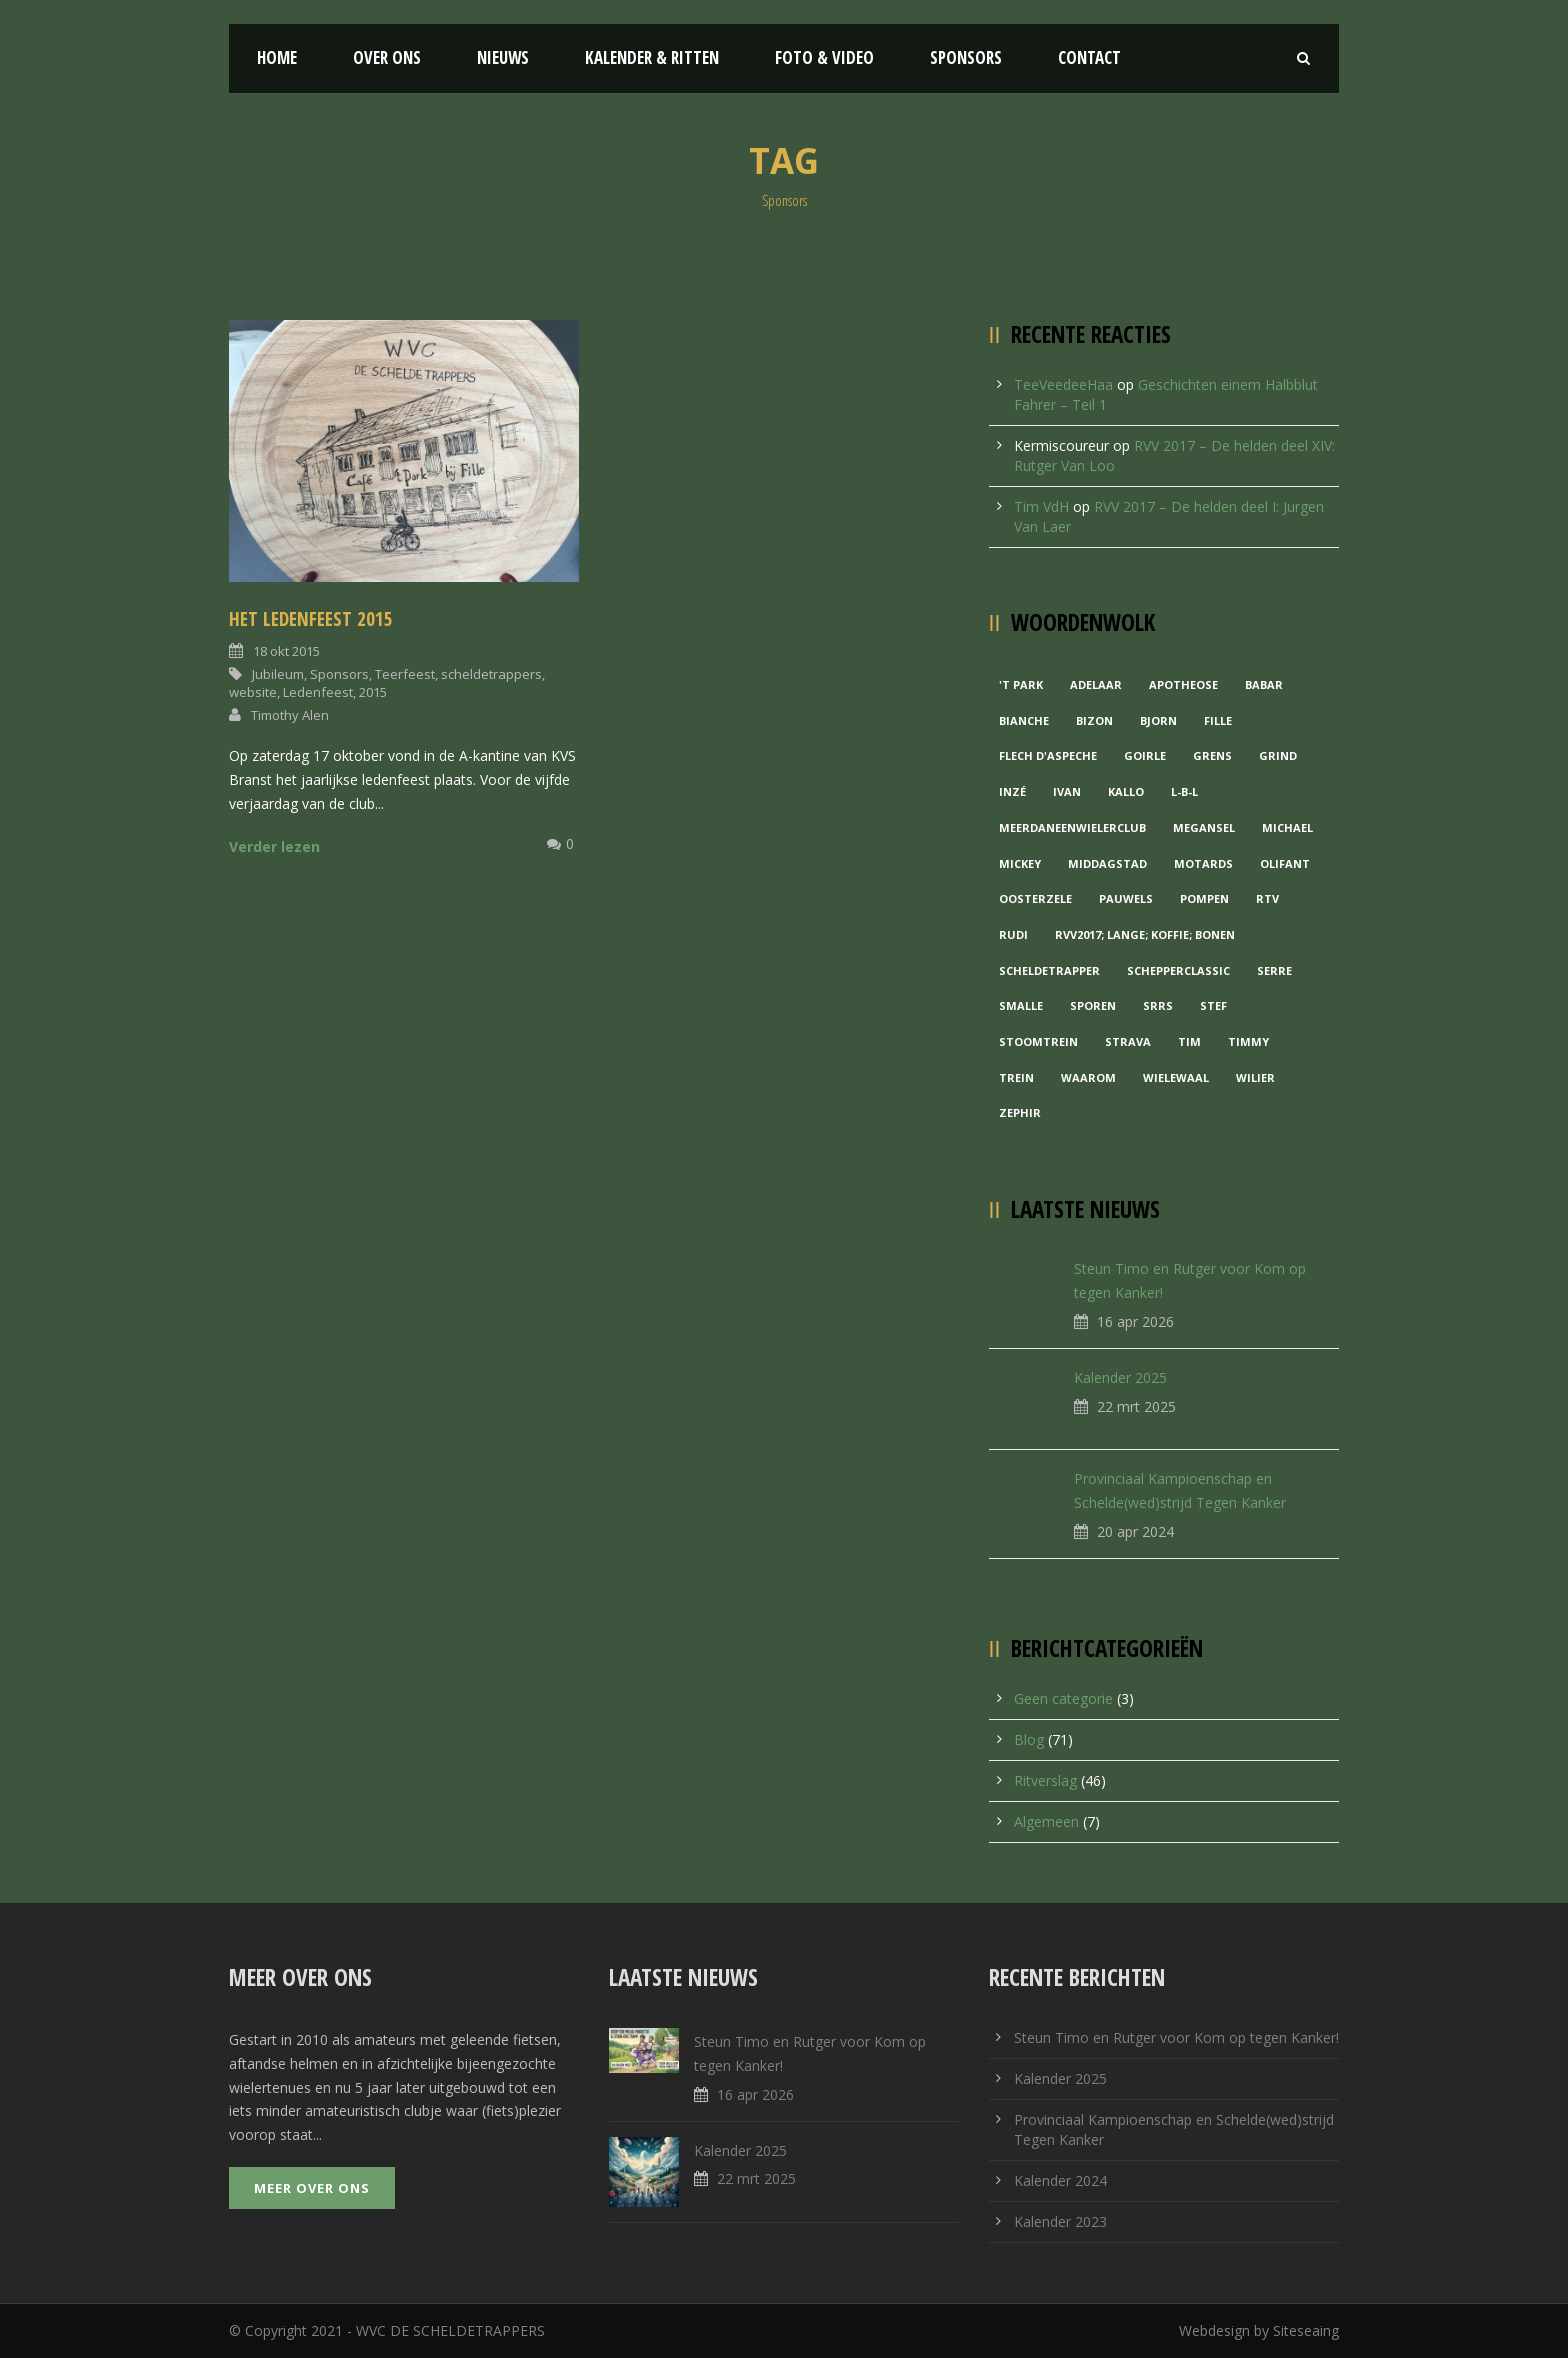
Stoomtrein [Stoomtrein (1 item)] (1038, 1041)
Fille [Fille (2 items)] (1218, 720)
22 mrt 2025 (1136, 1406)
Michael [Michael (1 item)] (1287, 827)
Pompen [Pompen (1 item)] (1204, 898)
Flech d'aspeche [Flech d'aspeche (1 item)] (1048, 755)
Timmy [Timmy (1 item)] (1248, 1041)
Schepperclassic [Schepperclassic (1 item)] (1178, 970)
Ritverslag (1045, 1780)
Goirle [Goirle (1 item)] (1145, 755)
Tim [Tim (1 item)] (1189, 1041)
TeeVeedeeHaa (1063, 384)
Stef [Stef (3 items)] (1213, 1005)
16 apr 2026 (1135, 1321)
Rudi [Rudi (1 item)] (1013, 934)
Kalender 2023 (1060, 2221)
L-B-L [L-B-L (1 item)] (1184, 791)
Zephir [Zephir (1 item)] (1020, 1112)
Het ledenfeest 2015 (311, 619)
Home (277, 57)
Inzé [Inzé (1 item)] (1012, 791)
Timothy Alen (290, 715)
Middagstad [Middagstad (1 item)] (1107, 863)
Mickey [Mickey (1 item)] (1020, 863)
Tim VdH (1041, 506)
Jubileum (278, 674)
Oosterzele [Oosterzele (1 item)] (1035, 898)
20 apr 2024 (1135, 1531)
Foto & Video (824, 57)
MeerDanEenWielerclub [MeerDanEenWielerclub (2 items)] (1072, 827)
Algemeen (1046, 1821)
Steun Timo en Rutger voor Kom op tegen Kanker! (1176, 2037)
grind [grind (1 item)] (1278, 755)
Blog (1029, 1739)
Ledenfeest (318, 692)
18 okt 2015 (286, 651)
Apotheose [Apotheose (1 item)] (1183, 684)
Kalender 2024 (1060, 2180)
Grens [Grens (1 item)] (1212, 755)
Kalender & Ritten (652, 57)
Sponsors (966, 57)
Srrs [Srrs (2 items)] (1158, 1005)
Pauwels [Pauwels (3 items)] (1126, 898)
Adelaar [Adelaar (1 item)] (1096, 684)
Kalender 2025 (1120, 1377)
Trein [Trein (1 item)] (1016, 1077)
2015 (373, 692)
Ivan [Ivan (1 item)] (1067, 791)
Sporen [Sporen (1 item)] (1093, 1005)
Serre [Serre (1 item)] (1274, 970)
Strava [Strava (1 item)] (1128, 1041)
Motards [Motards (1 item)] (1203, 863)
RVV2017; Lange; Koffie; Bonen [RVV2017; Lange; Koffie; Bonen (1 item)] (1145, 934)
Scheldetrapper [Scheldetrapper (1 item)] (1049, 970)
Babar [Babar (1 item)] (1264, 684)
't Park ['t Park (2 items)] (1021, 684)
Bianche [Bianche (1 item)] (1024, 720)
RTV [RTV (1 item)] (1267, 898)
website (253, 692)
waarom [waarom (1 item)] (1088, 1077)
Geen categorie (1063, 1698)
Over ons (387, 57)
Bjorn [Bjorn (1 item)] (1158, 720)
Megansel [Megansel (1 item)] (1204, 827)
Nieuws (503, 57)
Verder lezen (274, 846)
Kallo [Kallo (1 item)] (1126, 791)
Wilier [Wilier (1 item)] (1255, 1077)
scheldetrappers (491, 674)
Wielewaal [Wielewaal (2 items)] (1176, 1077)
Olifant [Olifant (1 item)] (1285, 863)
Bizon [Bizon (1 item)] (1094, 720)
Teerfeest (405, 674)
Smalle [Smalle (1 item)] (1021, 1005)
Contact (1089, 57)
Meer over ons (312, 2188)
